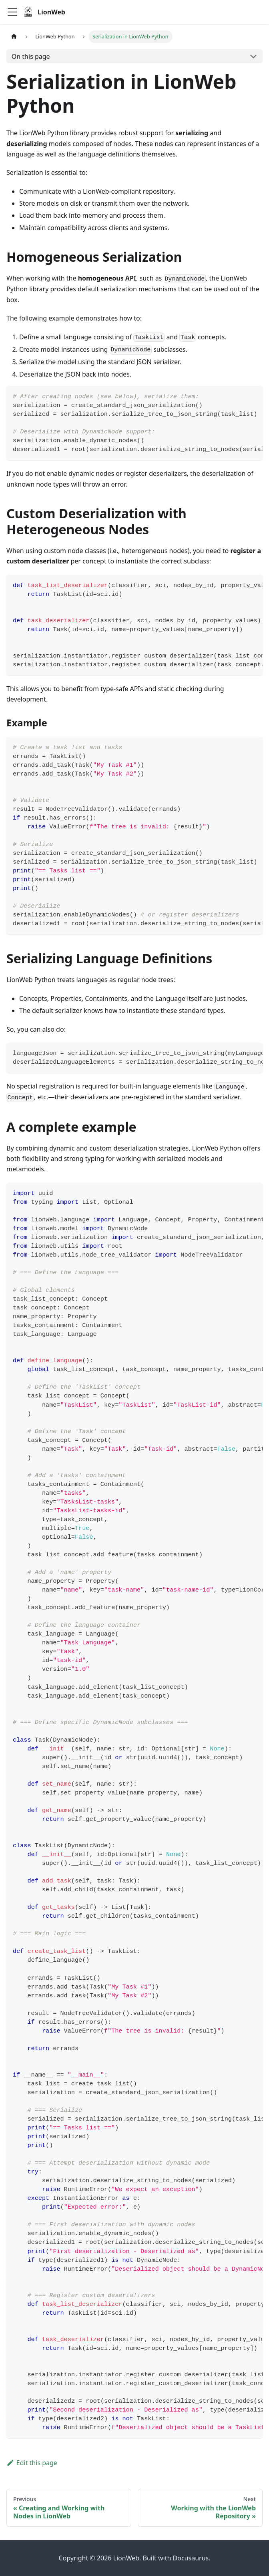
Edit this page (31, 2462)
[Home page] (14, 36)
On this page (31, 56)
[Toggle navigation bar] (12, 12)
